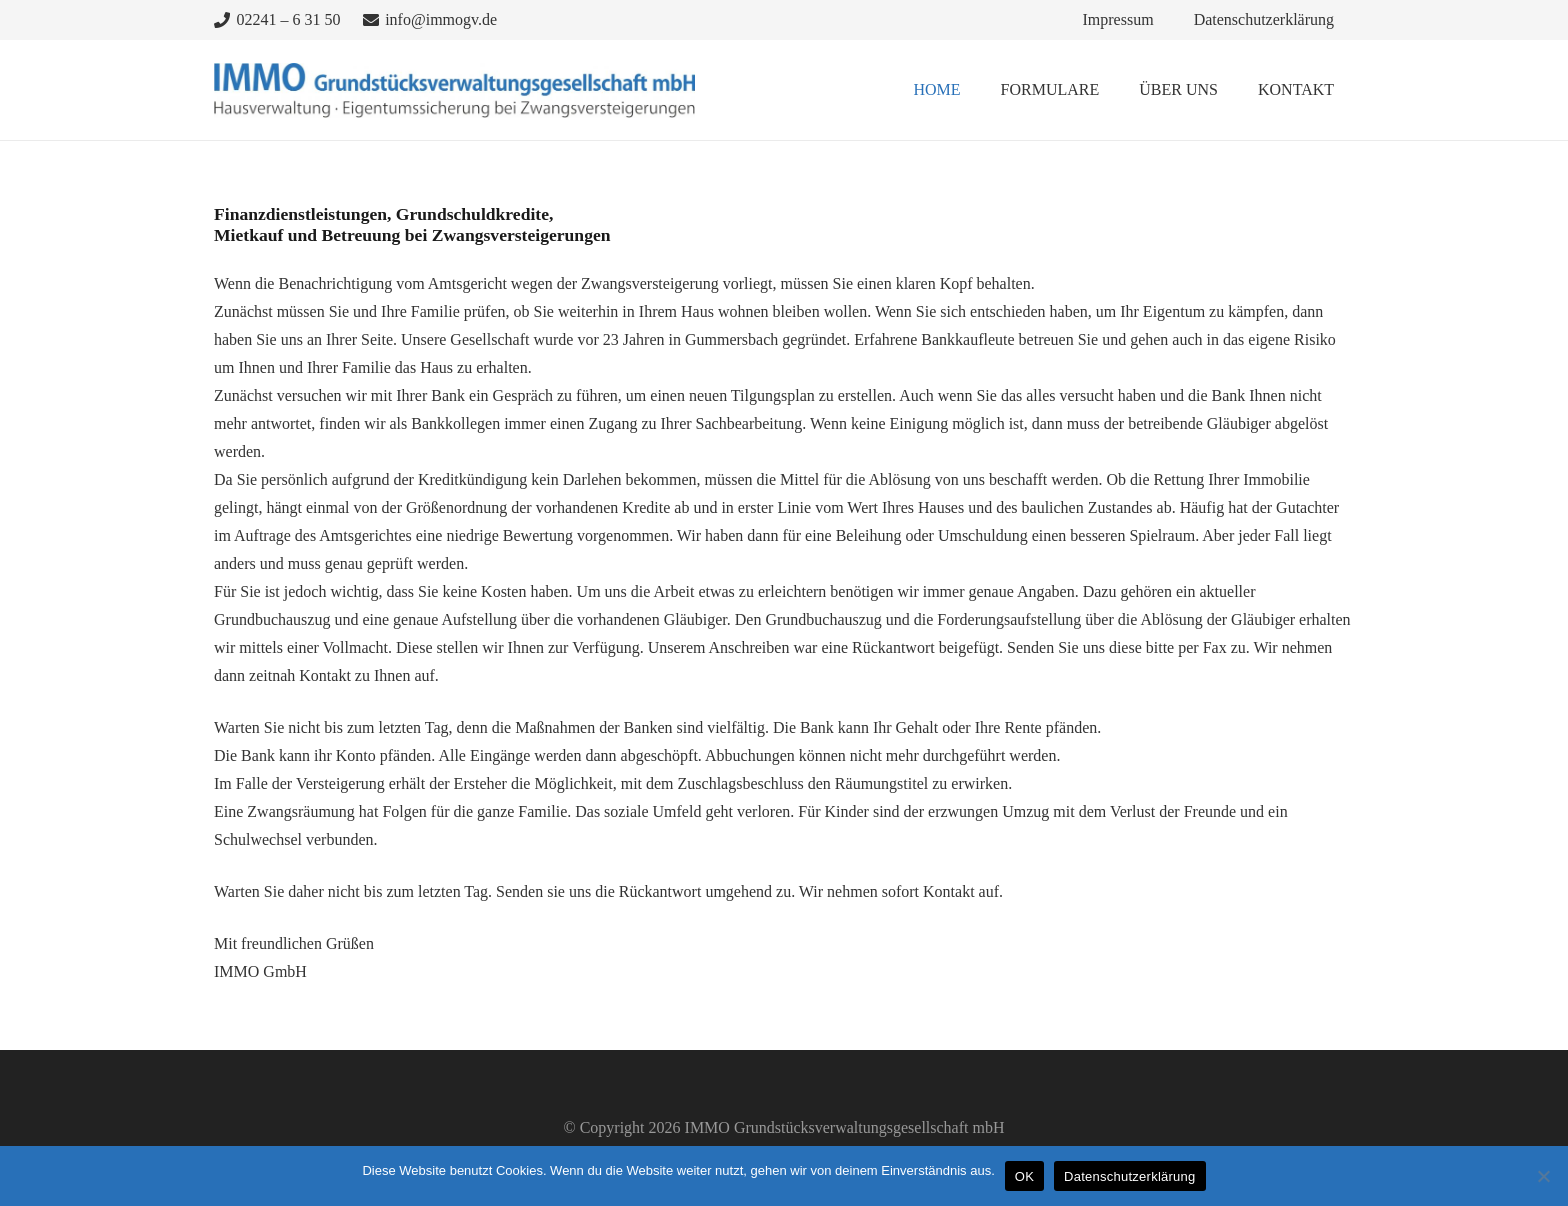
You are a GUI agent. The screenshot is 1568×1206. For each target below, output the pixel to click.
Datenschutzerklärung (1129, 1176)
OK (1024, 1176)
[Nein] (1543, 1176)
